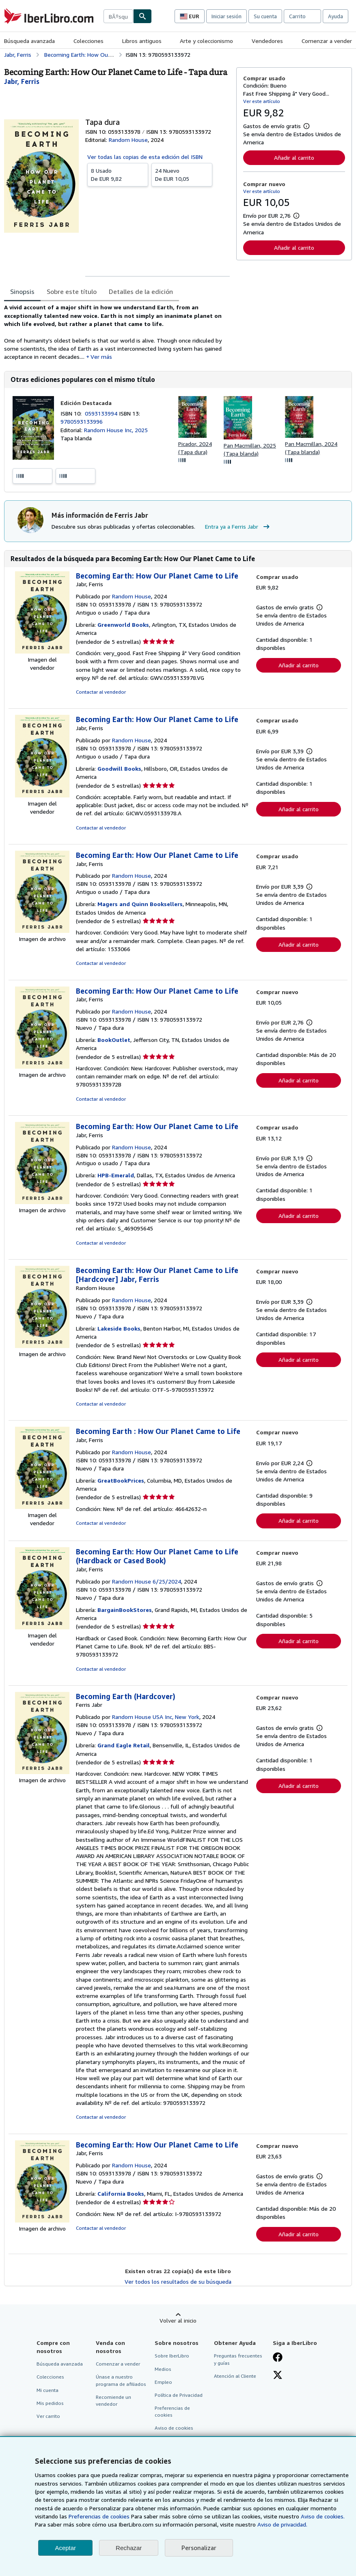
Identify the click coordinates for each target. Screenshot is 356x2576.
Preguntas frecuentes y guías (238, 2359)
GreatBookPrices (120, 1480)
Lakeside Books (118, 1328)
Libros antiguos (142, 40)
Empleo (163, 2382)
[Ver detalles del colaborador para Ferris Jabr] (21, 81)
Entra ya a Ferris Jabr (238, 527)
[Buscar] (142, 16)
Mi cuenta (47, 2390)
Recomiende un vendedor (113, 2400)
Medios (163, 2369)
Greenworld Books (123, 624)
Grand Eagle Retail (123, 1745)
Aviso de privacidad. (282, 2524)
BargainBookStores (124, 1609)
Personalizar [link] (198, 2547)
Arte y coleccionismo (206, 40)
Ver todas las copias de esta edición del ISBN (145, 156)
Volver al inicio (178, 2320)
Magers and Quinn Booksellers (140, 903)
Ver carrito (48, 2416)
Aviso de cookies (174, 2428)
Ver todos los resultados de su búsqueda (178, 2281)
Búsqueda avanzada (29, 40)
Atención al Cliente (235, 2376)
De (118, 174)
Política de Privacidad (179, 2395)
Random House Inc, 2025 (116, 429)
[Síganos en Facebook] (278, 2358)
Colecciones (88, 40)
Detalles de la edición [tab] (141, 291)
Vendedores (267, 40)
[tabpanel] (117, 332)
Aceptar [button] (65, 2547)
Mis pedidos (50, 2403)
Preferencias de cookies (99, 2516)
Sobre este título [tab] (72, 291)
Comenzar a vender (327, 40)
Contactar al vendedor (101, 692)
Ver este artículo (261, 101)
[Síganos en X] (278, 2375)
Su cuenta (265, 16)
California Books (120, 2193)
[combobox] (118, 16)
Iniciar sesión (226, 16)
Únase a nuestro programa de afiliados (121, 2380)
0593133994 (102, 413)
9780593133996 (81, 421)
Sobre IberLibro (172, 2356)
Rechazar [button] (129, 2547)
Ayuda (335, 16)
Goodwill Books (119, 768)
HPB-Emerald (115, 1175)
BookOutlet (113, 1039)
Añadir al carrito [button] (294, 157)
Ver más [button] (101, 356)
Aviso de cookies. (323, 2516)
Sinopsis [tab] (22, 291)
